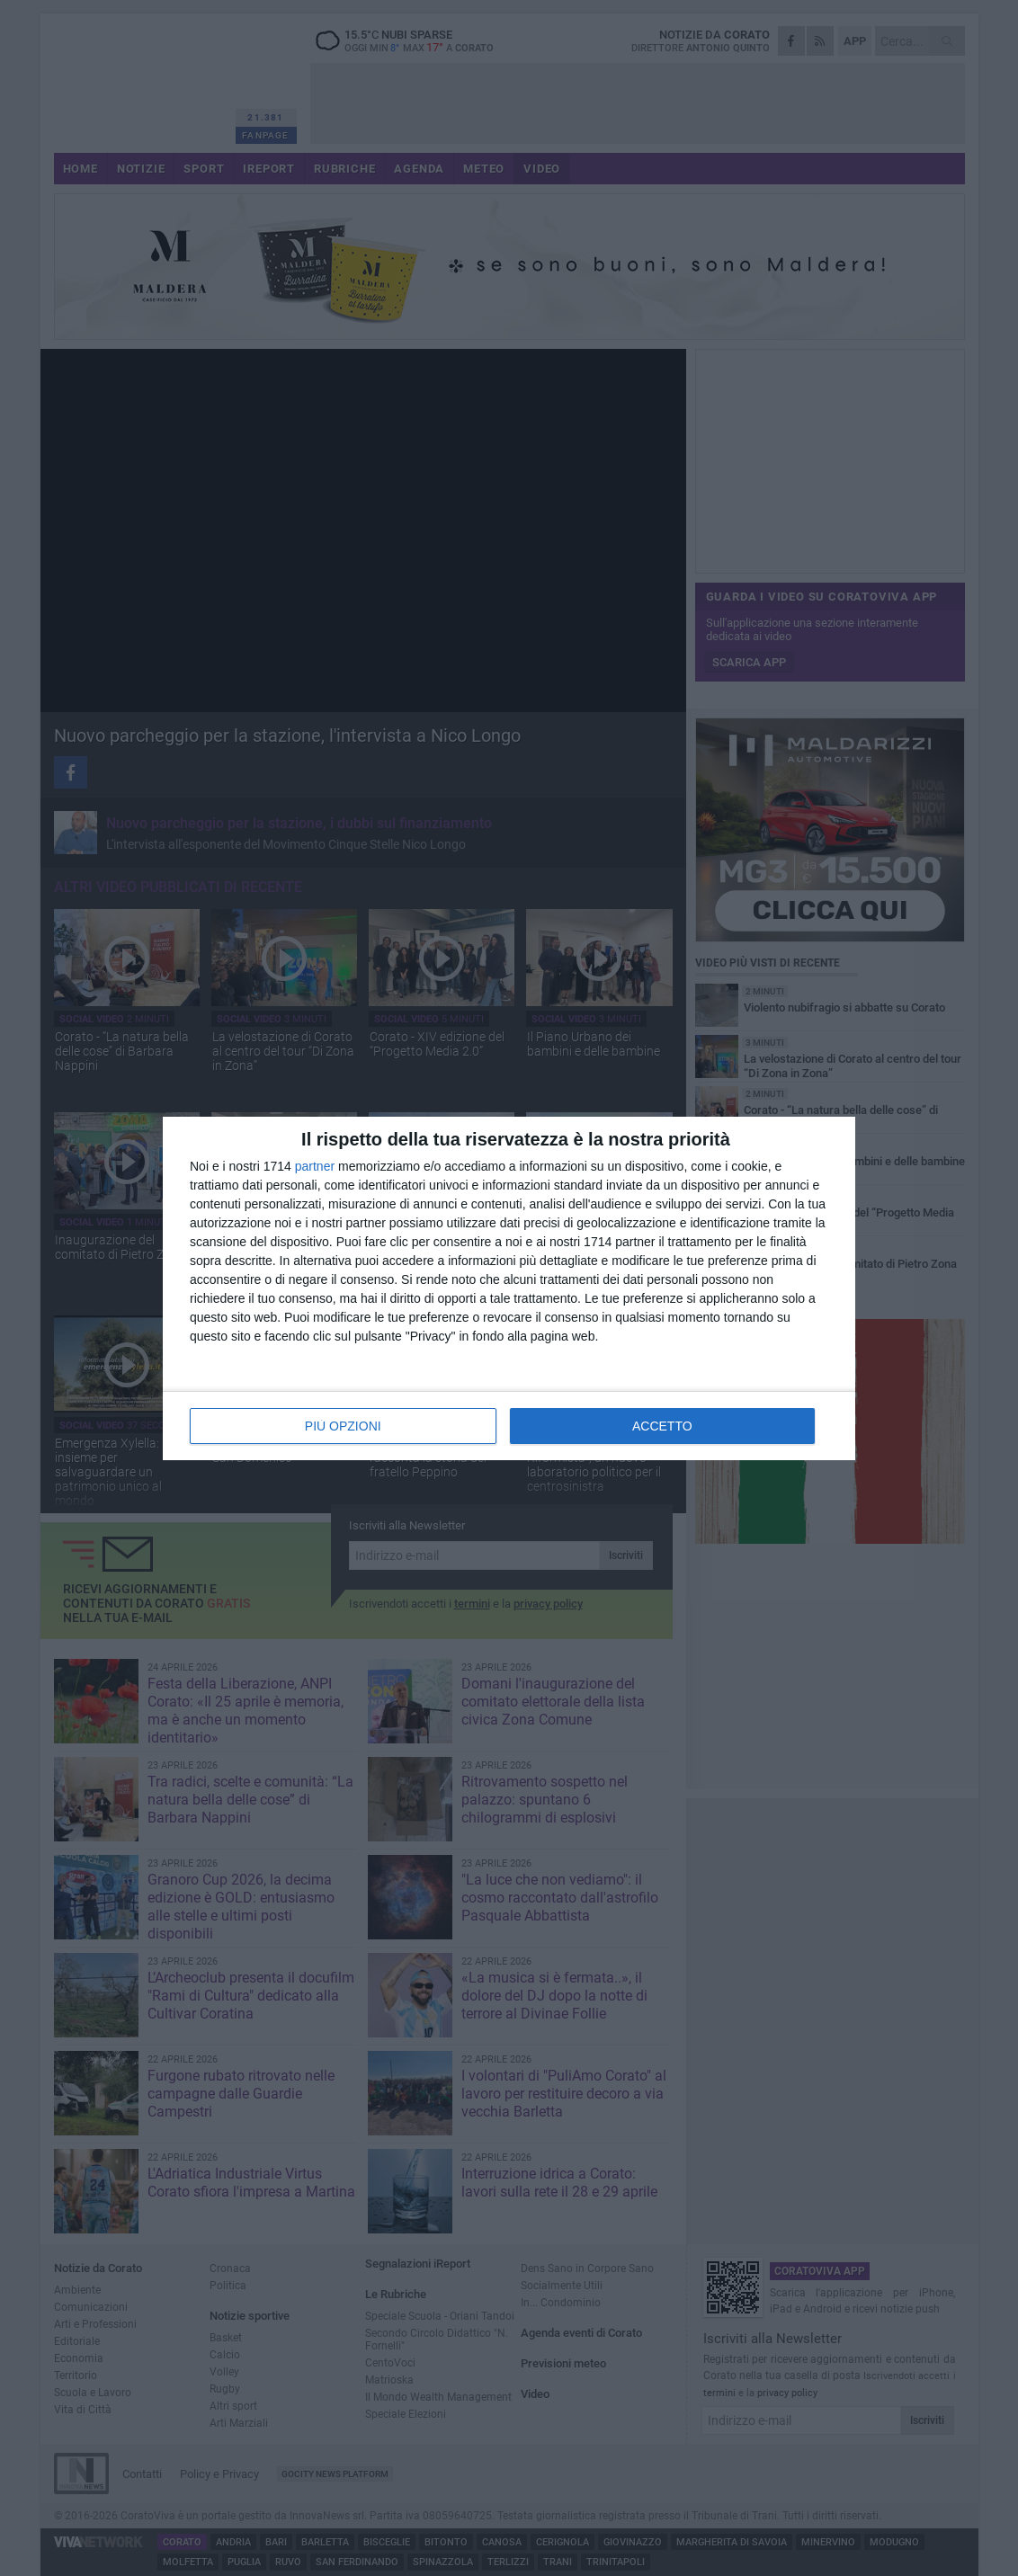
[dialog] (509, 1288)
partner (315, 1166)
